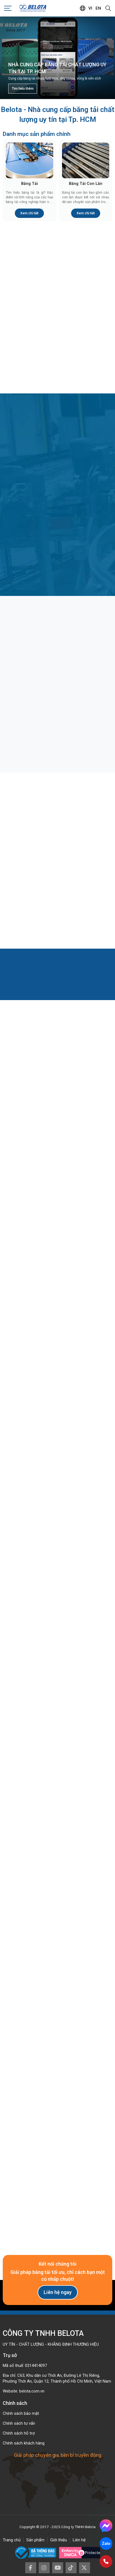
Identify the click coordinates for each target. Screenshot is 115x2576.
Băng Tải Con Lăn (85, 183)
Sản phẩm (35, 2539)
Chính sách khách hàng (23, 2443)
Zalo (106, 2543)
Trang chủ (12, 2539)
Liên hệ (79, 2539)
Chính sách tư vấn (19, 2423)
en (98, 8)
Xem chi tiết (29, 213)
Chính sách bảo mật (21, 2413)
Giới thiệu (58, 2539)
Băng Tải (29, 183)
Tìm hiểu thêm (22, 89)
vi (90, 8)
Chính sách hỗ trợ (19, 2433)
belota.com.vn (31, 2391)
